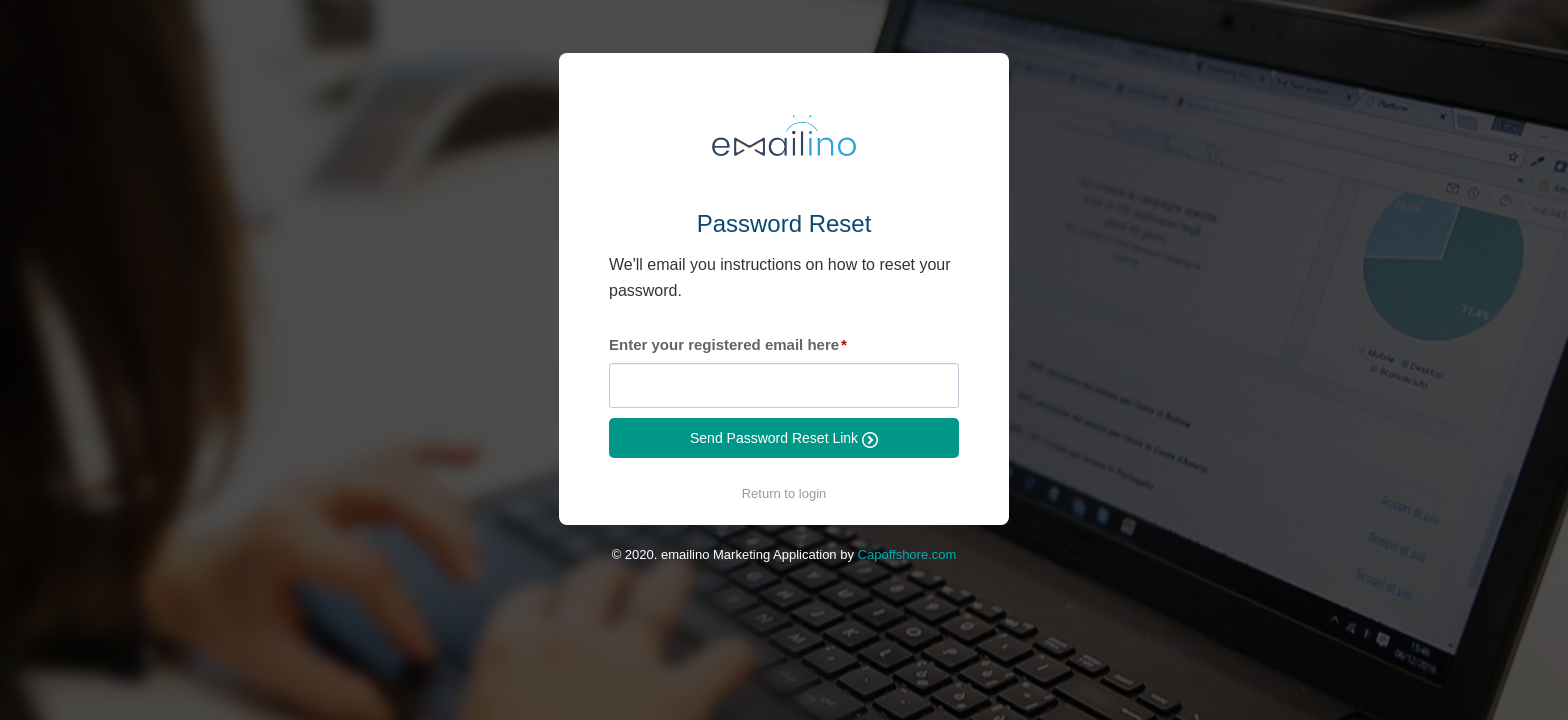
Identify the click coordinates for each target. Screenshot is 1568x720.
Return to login (784, 493)
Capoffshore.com (907, 554)
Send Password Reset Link (784, 438)
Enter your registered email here (724, 344)
